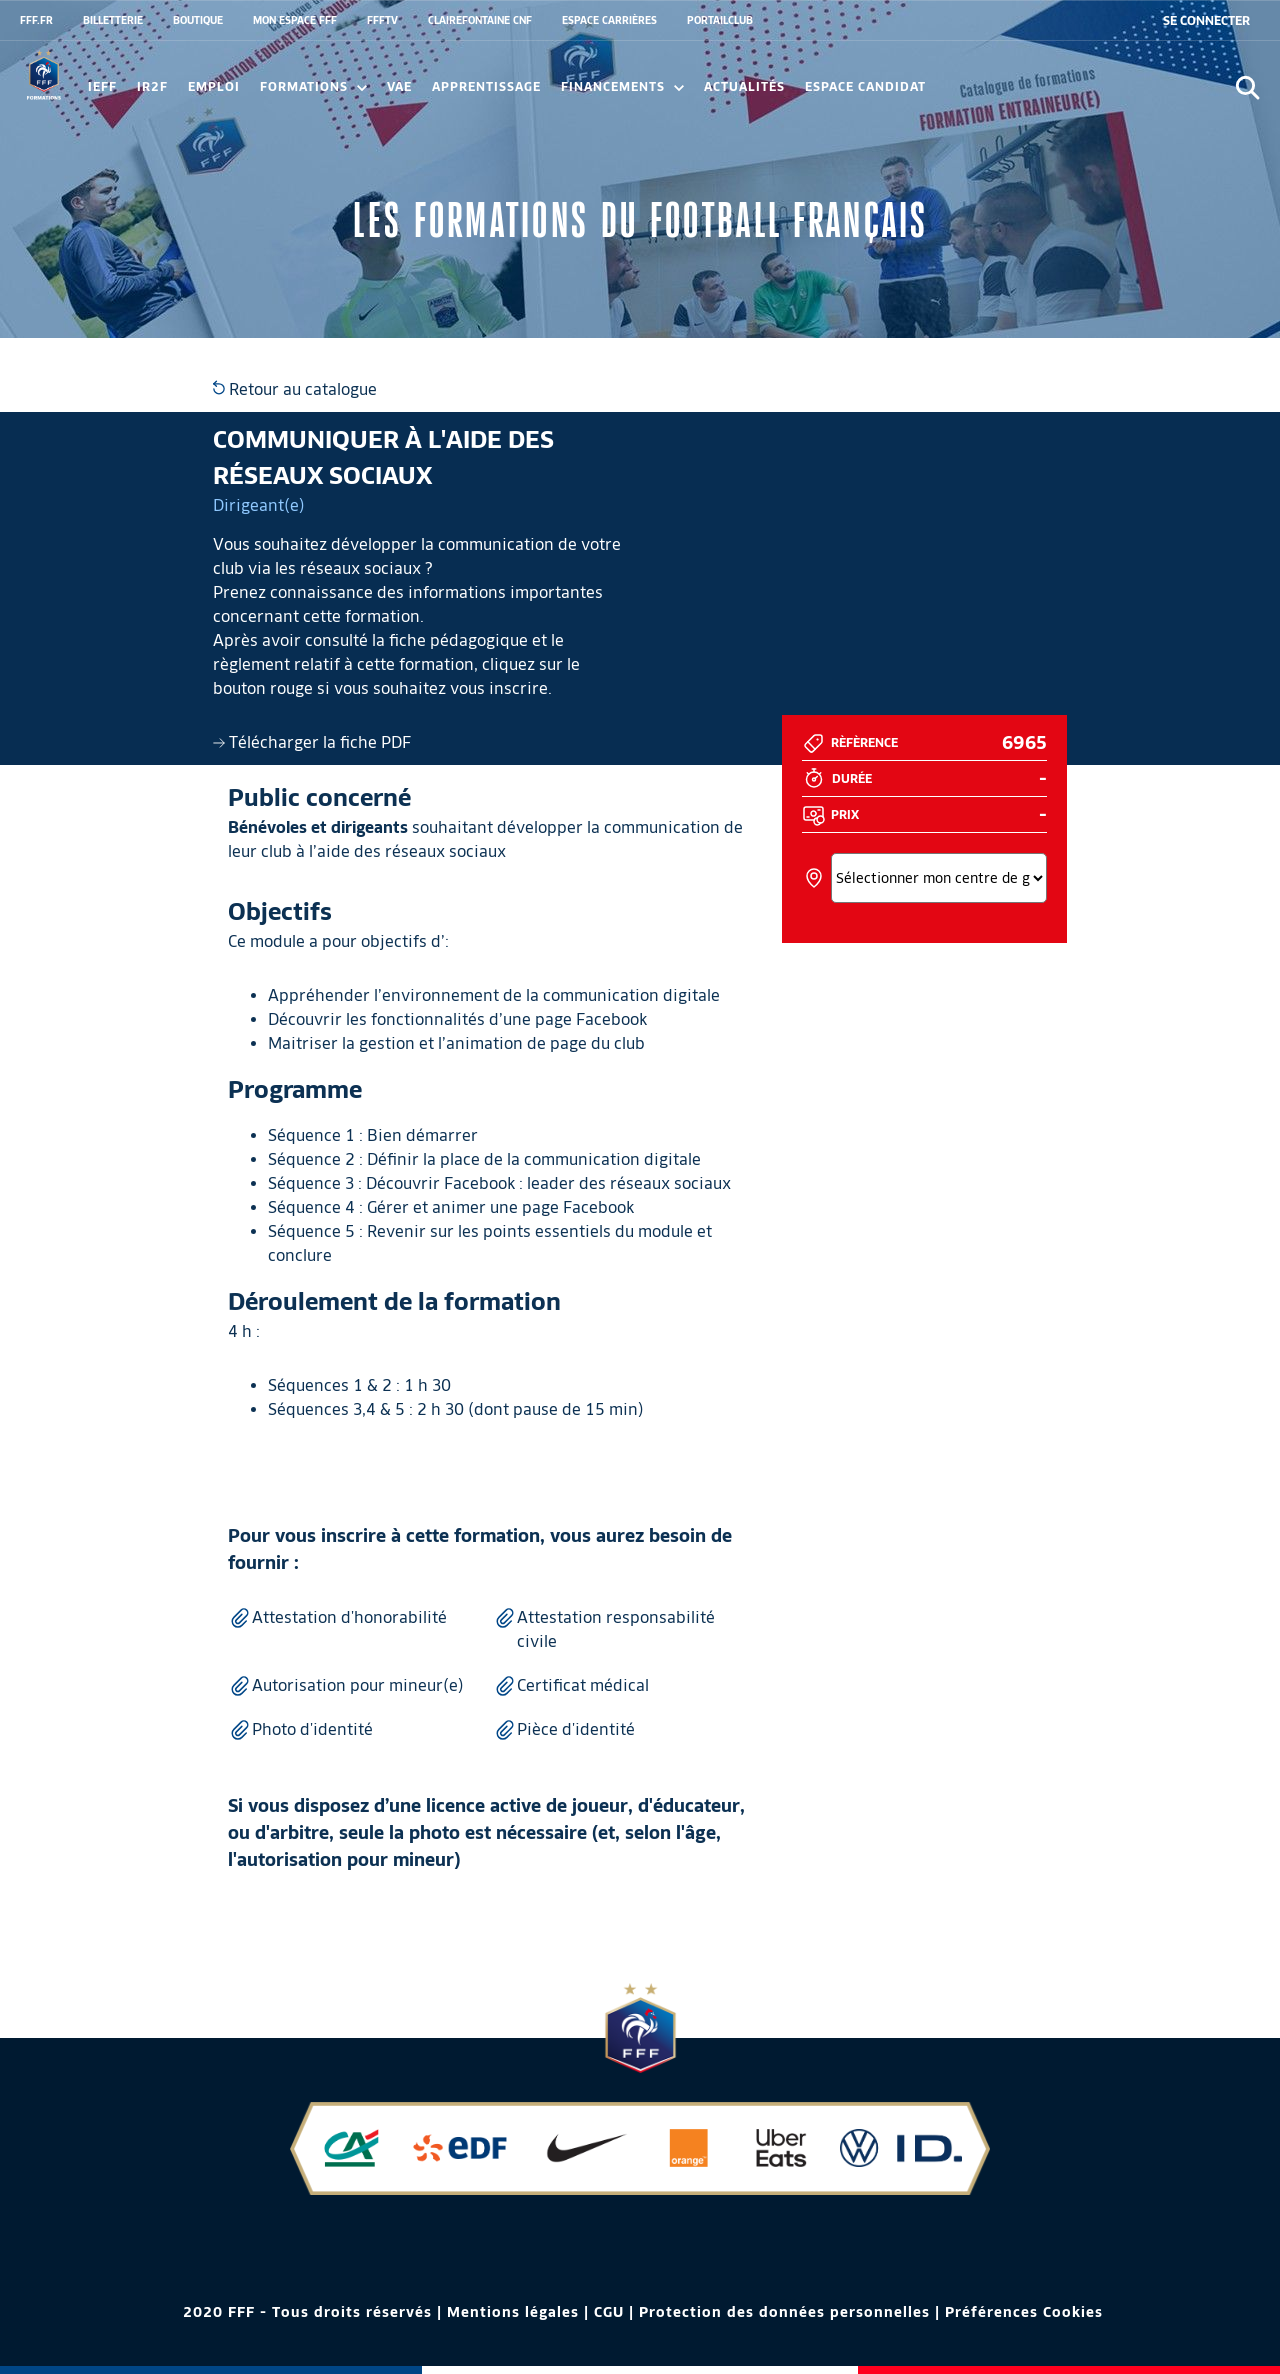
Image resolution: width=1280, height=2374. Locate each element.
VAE (399, 86)
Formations (313, 86)
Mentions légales (513, 2312)
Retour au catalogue (295, 389)
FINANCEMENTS (622, 86)
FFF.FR (36, 20)
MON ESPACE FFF (295, 20)
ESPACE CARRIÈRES (609, 20)
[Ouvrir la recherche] (1247, 87)
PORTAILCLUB (720, 20)
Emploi (214, 86)
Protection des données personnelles (784, 2312)
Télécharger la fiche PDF (312, 742)
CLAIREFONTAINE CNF (480, 20)
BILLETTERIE (113, 20)
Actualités (744, 86)
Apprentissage (486, 86)
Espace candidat (865, 86)
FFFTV (382, 20)
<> (938, 878)
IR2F (152, 86)
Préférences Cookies (1024, 2312)
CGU (609, 2312)
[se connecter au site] (1206, 21)
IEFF (102, 86)
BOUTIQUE (198, 20)
